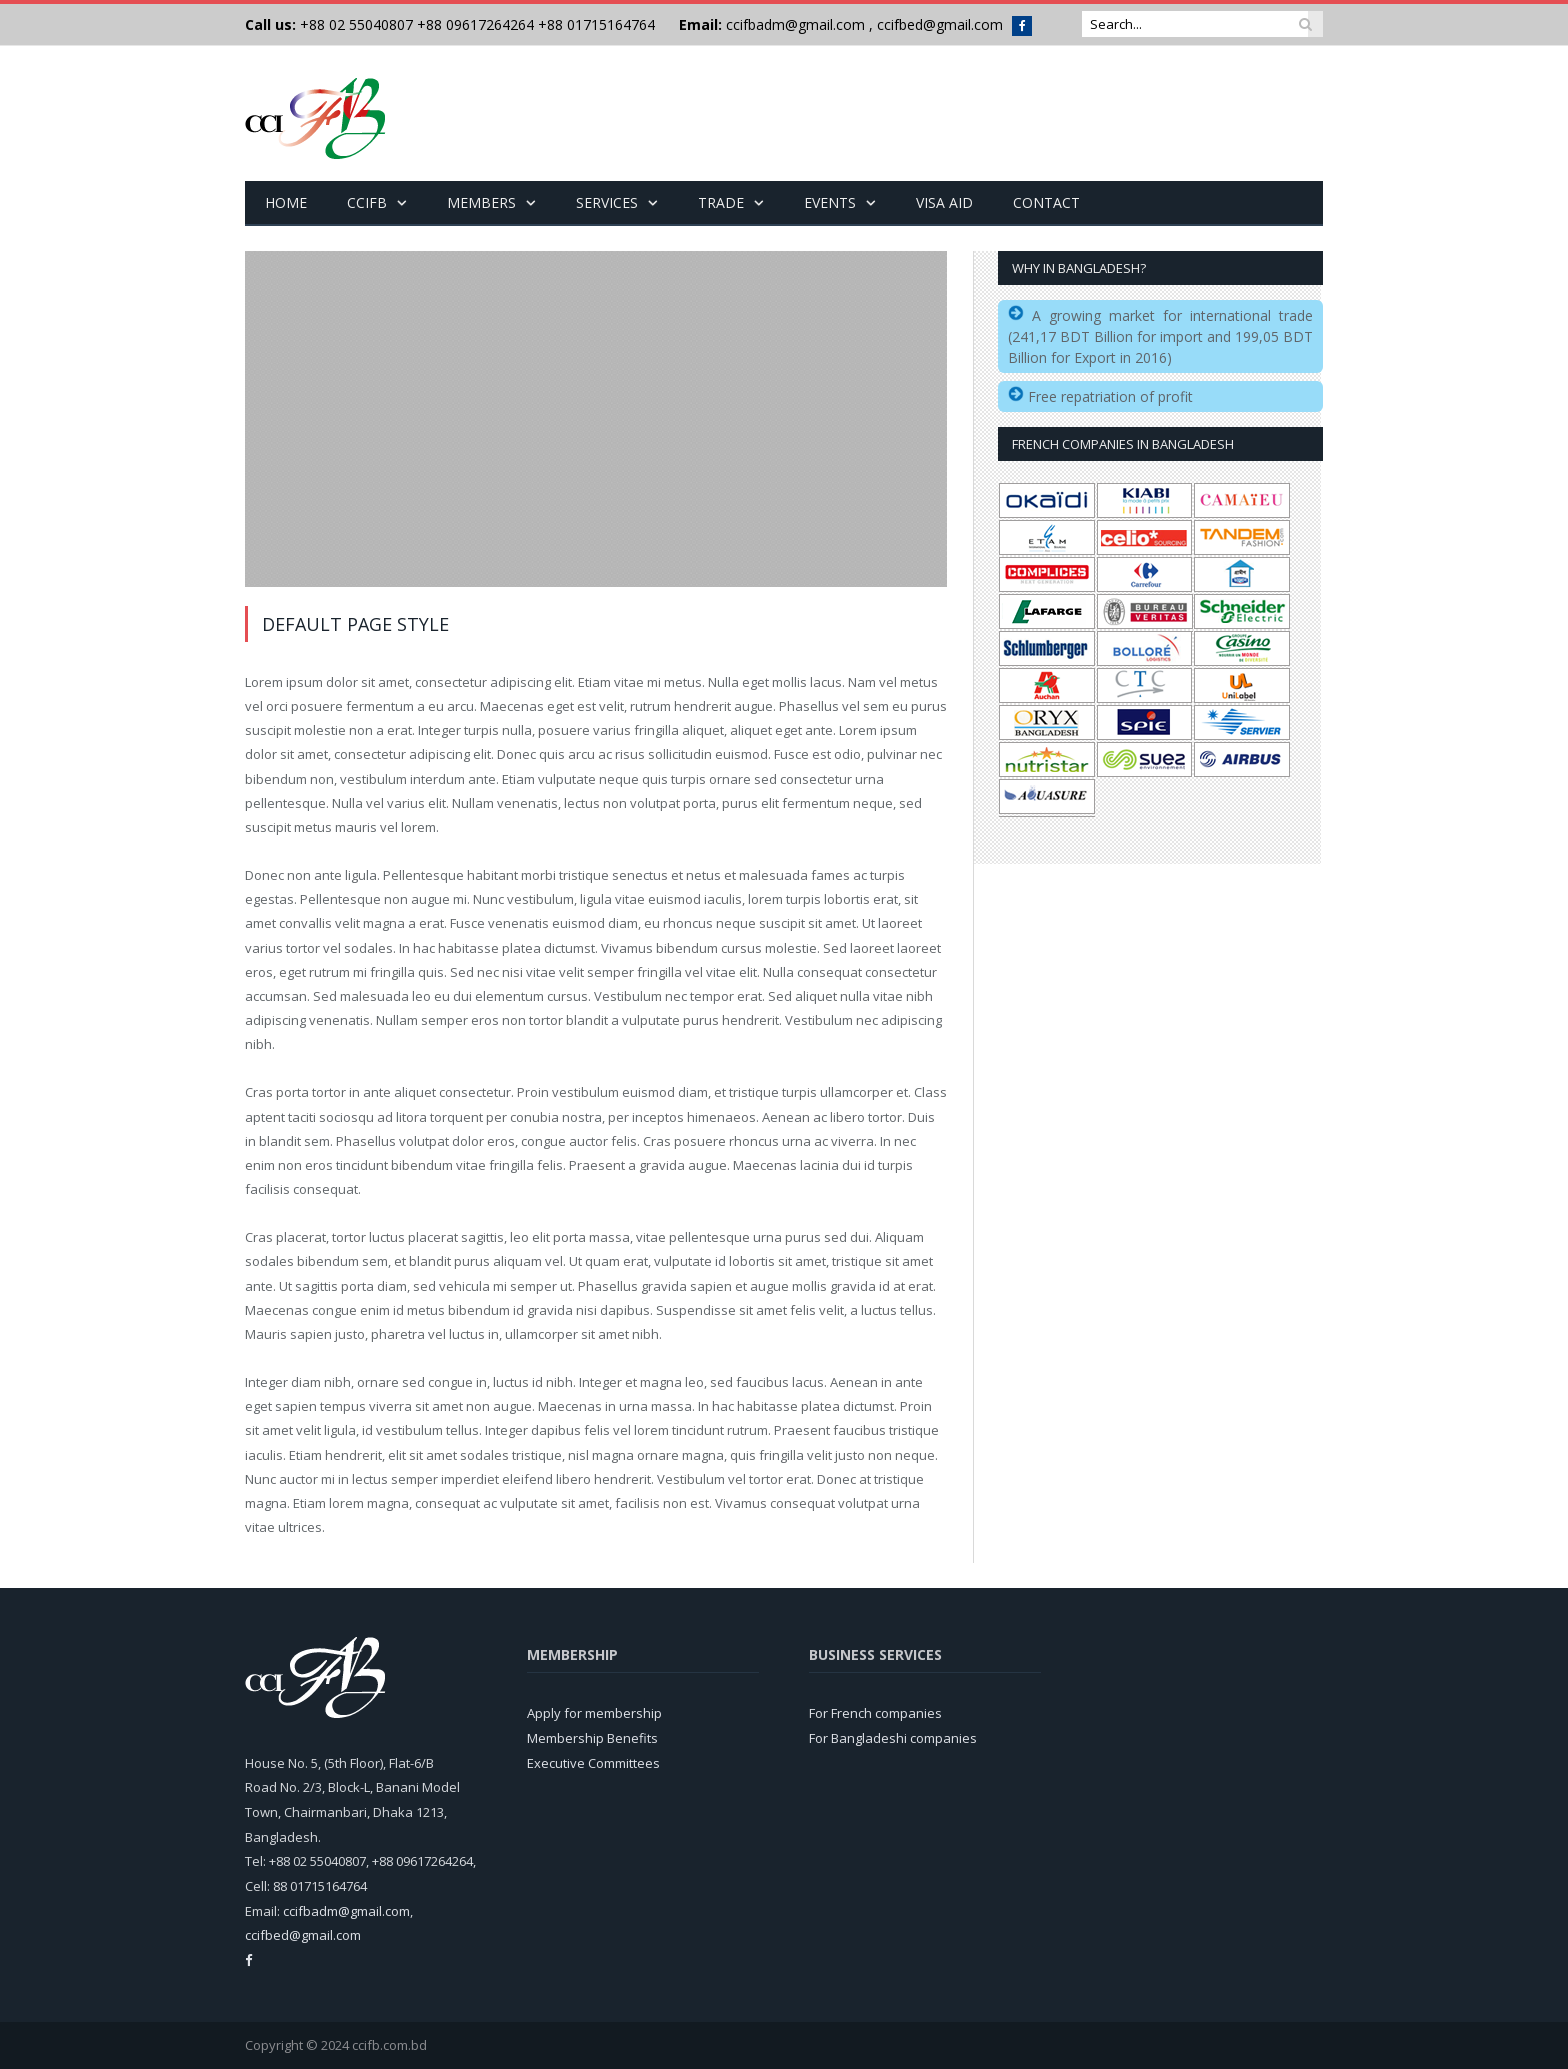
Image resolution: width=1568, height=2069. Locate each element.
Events (830, 202)
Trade (721, 202)
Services (607, 202)
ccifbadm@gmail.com (795, 24)
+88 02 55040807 (354, 24)
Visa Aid (944, 202)
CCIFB (367, 202)
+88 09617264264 (475, 24)
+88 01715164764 (596, 24)
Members (481, 202)
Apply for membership (594, 1713)
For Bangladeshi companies (893, 1738)
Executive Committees (593, 1763)
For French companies (875, 1713)
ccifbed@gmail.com (940, 24)
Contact (1046, 202)
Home (286, 202)
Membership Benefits (592, 1738)
